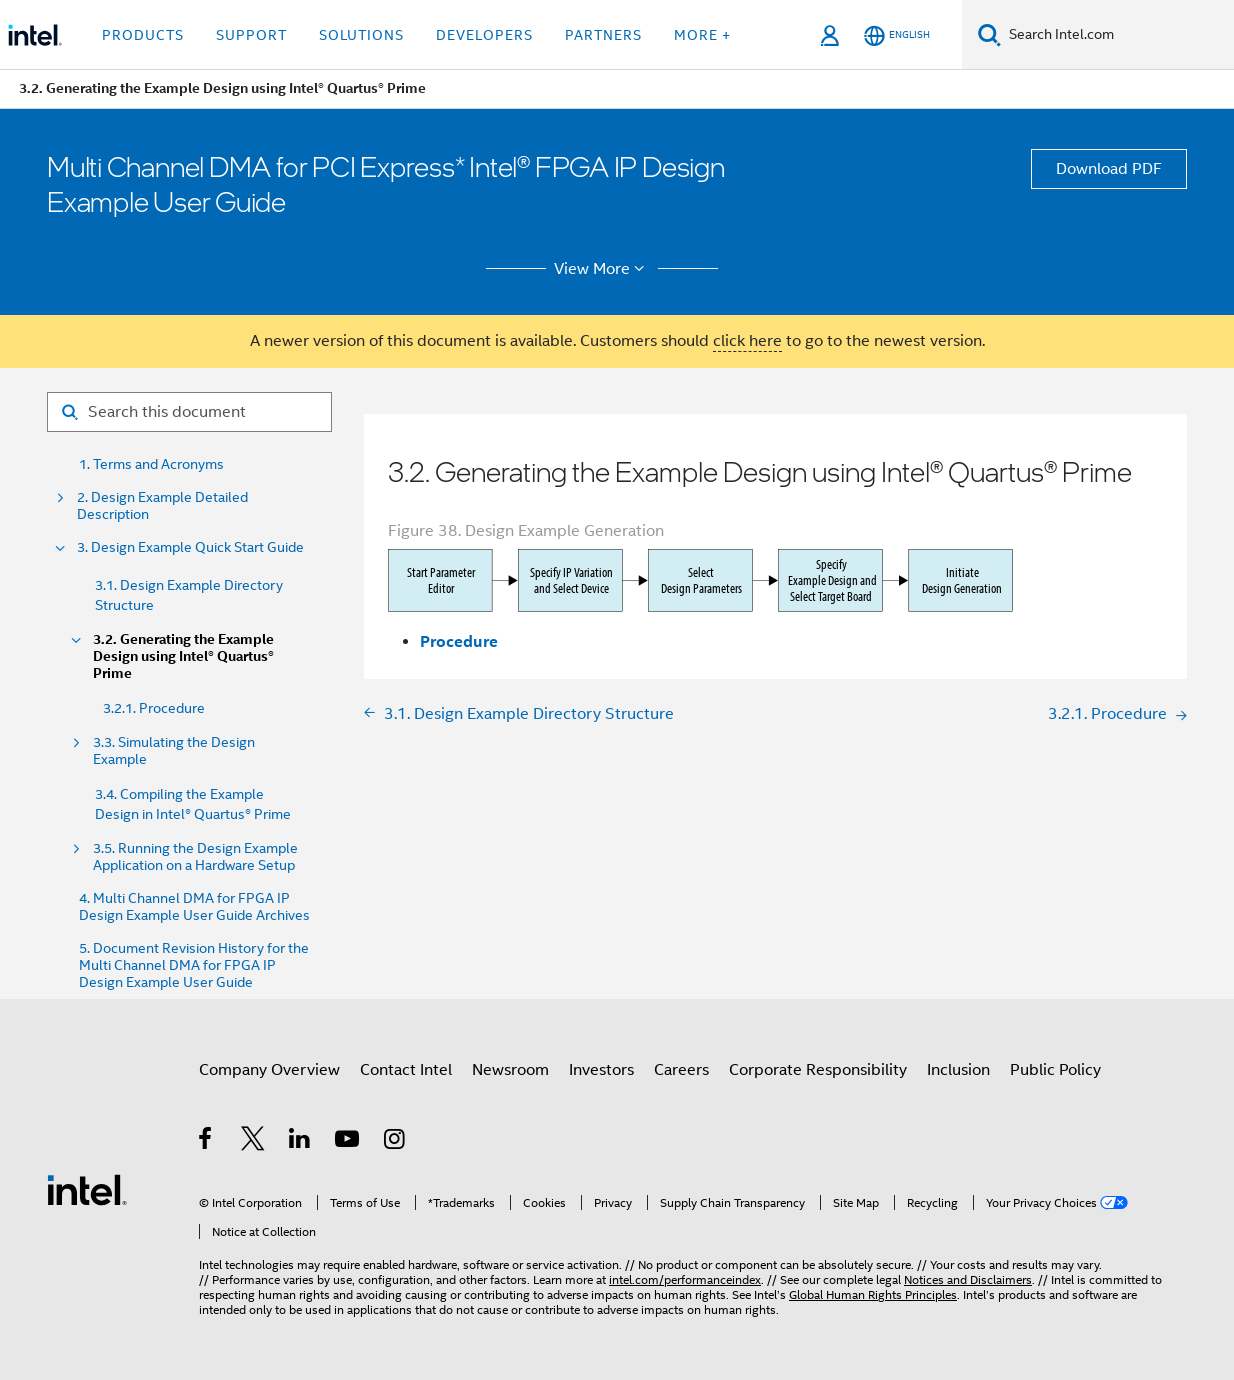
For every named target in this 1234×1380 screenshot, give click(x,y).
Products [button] (143, 35)
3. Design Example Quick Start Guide (190, 547)
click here (747, 341)
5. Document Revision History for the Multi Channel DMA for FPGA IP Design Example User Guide (194, 965)
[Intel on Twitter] (253, 1142)
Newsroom (510, 1070)
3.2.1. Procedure (154, 708)
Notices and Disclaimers (968, 1279)
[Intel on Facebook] (206, 1142)
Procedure (459, 641)
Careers (681, 1070)
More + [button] (702, 35)
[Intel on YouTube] (348, 1142)
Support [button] (251, 35)
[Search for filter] (189, 412)
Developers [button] (484, 35)
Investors (601, 1070)
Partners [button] (603, 35)
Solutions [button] (361, 35)
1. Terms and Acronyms (151, 464)
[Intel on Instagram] (395, 1142)
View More (602, 269)
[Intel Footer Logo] (87, 1189)
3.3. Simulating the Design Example (174, 751)
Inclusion (958, 1070)
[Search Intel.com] (1117, 35)
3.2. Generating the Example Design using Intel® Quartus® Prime (183, 656)
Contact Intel (406, 1070)
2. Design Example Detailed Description (162, 506)
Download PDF (1109, 169)
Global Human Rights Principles (873, 1294)
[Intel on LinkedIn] (300, 1142)
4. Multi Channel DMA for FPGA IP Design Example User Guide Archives (194, 907)
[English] (897, 35)
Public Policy (1055, 1070)
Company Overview (269, 1070)
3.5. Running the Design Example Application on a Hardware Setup (195, 857)
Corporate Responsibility (818, 1070)
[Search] (989, 34)
